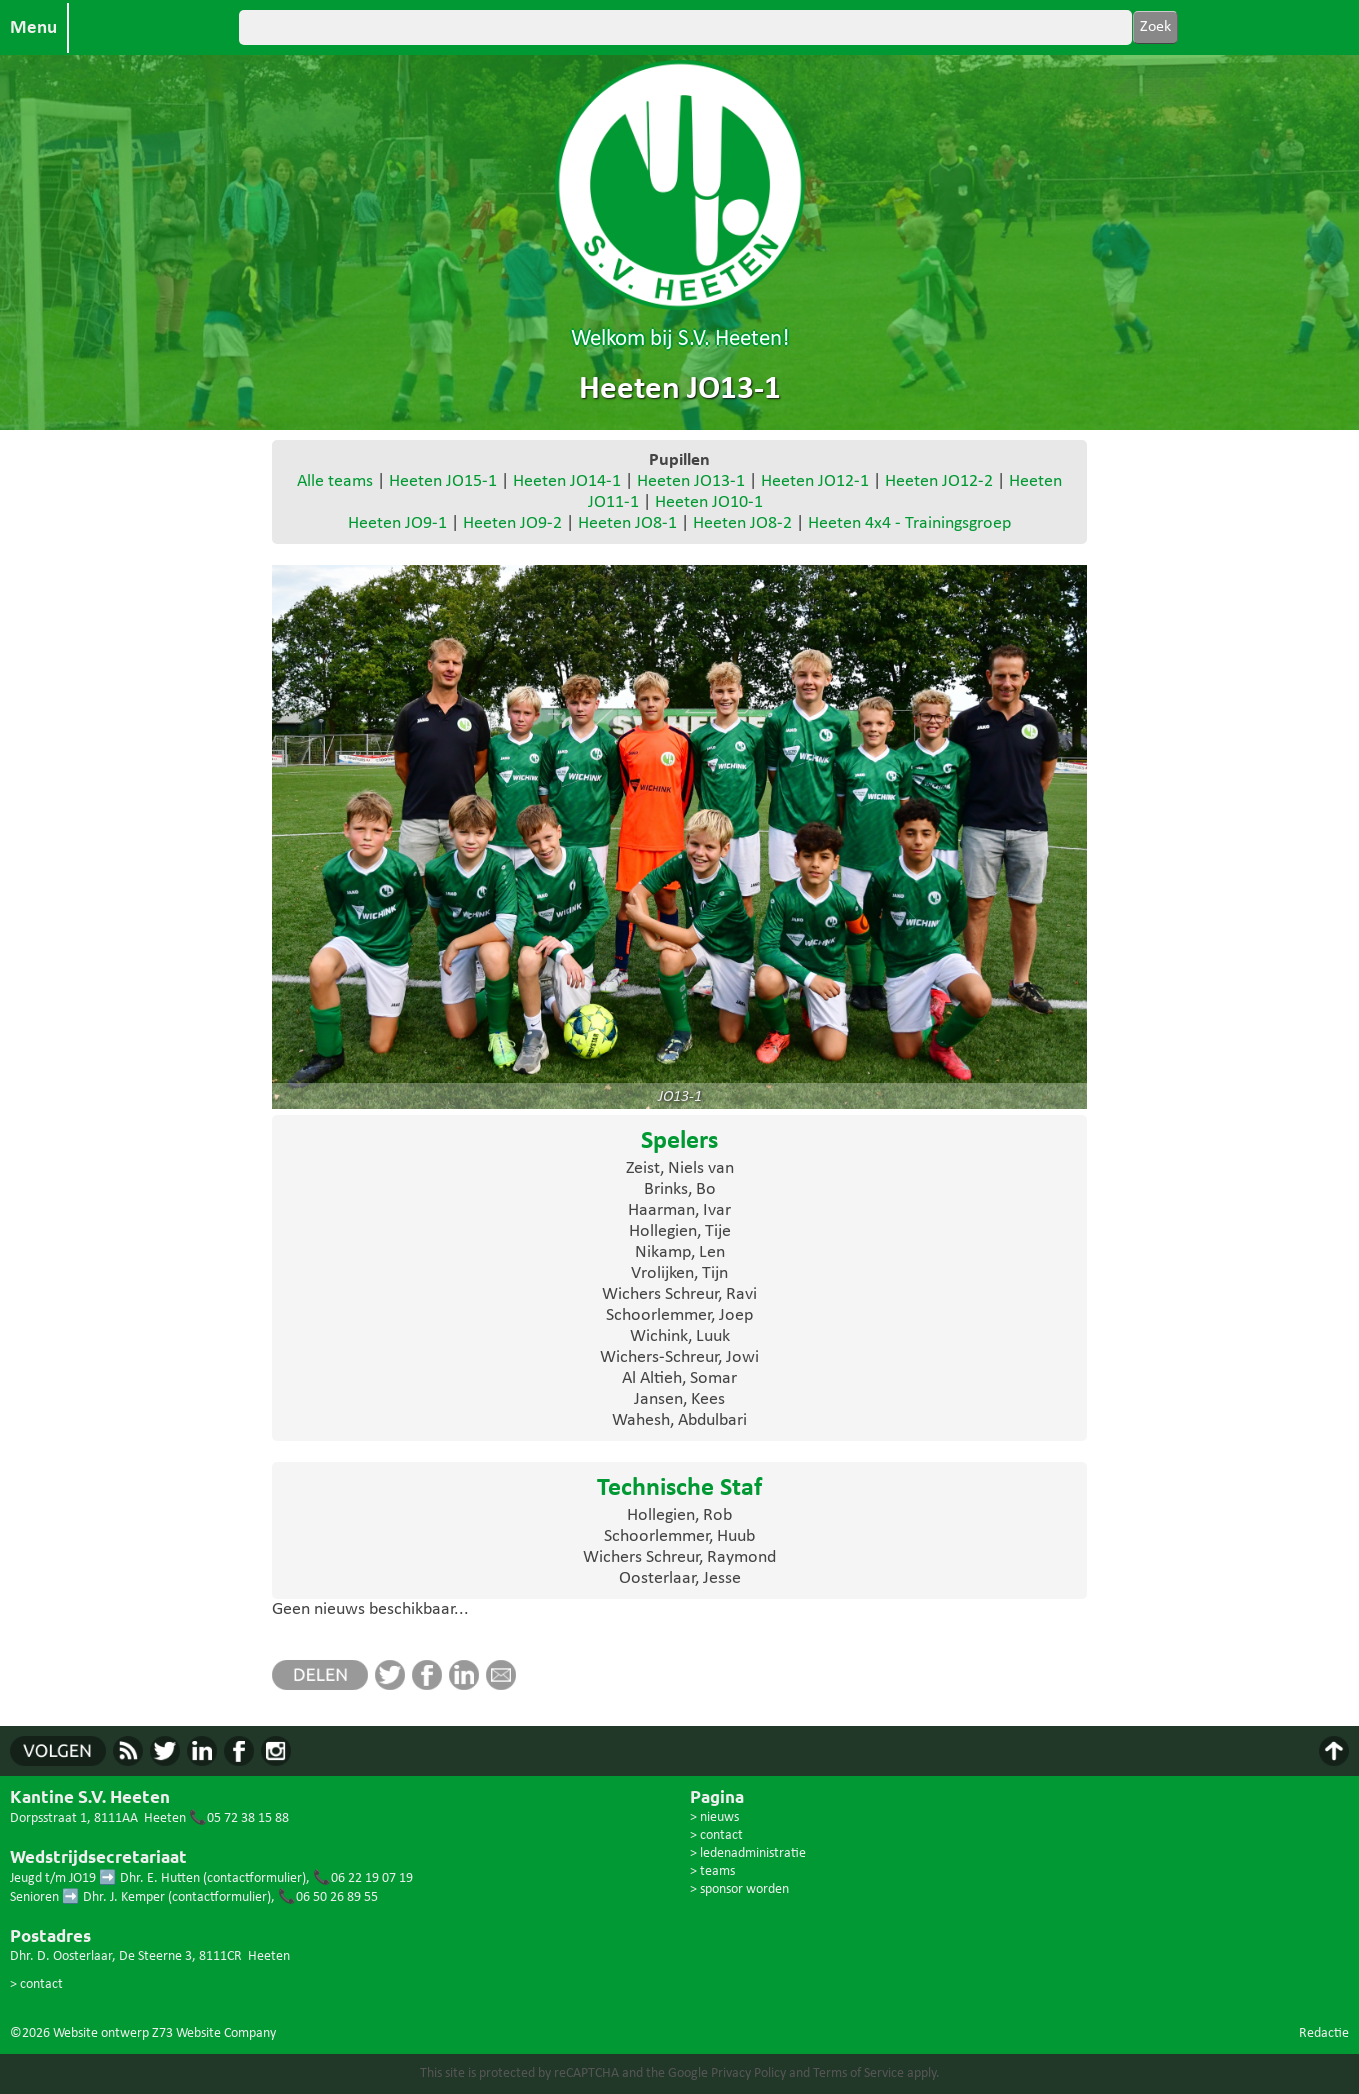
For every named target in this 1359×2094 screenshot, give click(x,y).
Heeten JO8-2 (742, 523)
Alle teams (335, 481)
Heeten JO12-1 (815, 481)
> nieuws (714, 1817)
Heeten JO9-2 (512, 523)
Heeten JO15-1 (443, 481)
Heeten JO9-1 (397, 523)
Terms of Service (858, 2073)
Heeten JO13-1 (691, 481)
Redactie (1324, 2033)
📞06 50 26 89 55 (328, 1897)
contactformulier (254, 1878)
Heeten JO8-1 (627, 523)
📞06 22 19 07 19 (363, 1878)
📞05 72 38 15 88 (239, 1818)
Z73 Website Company (214, 2033)
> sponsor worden (739, 1889)
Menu (33, 28)
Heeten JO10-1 (709, 502)
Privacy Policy (748, 2073)
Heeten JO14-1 (567, 481)
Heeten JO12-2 (939, 481)
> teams (712, 1871)
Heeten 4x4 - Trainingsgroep (909, 523)
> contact (36, 1984)
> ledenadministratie (748, 1853)
